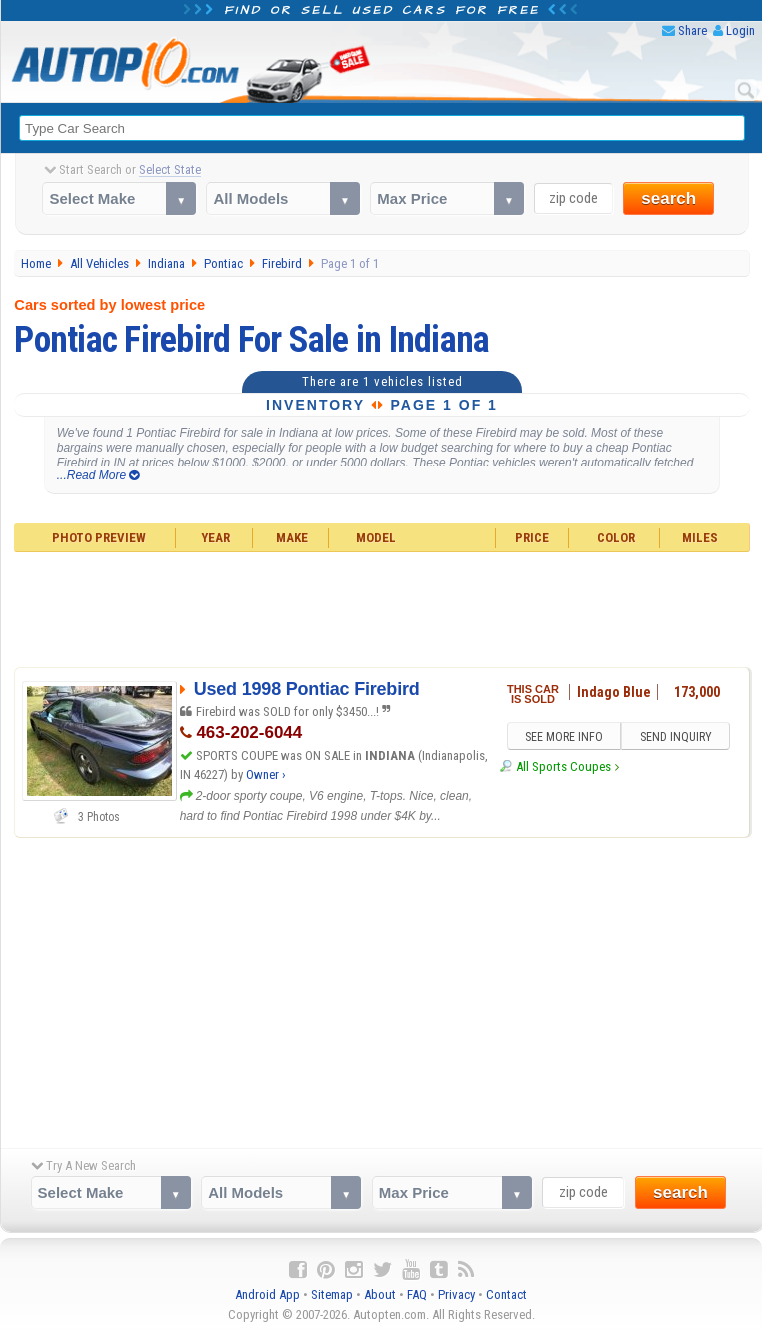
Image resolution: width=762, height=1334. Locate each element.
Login (740, 30)
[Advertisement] (381, 607)
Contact (506, 1294)
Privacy (456, 1294)
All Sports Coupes (563, 767)
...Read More (98, 475)
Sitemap (332, 1294)
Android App (267, 1294)
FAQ (417, 1294)
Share (692, 30)
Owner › (266, 774)
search (668, 198)
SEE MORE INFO (564, 737)
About (380, 1294)
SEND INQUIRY (676, 737)
